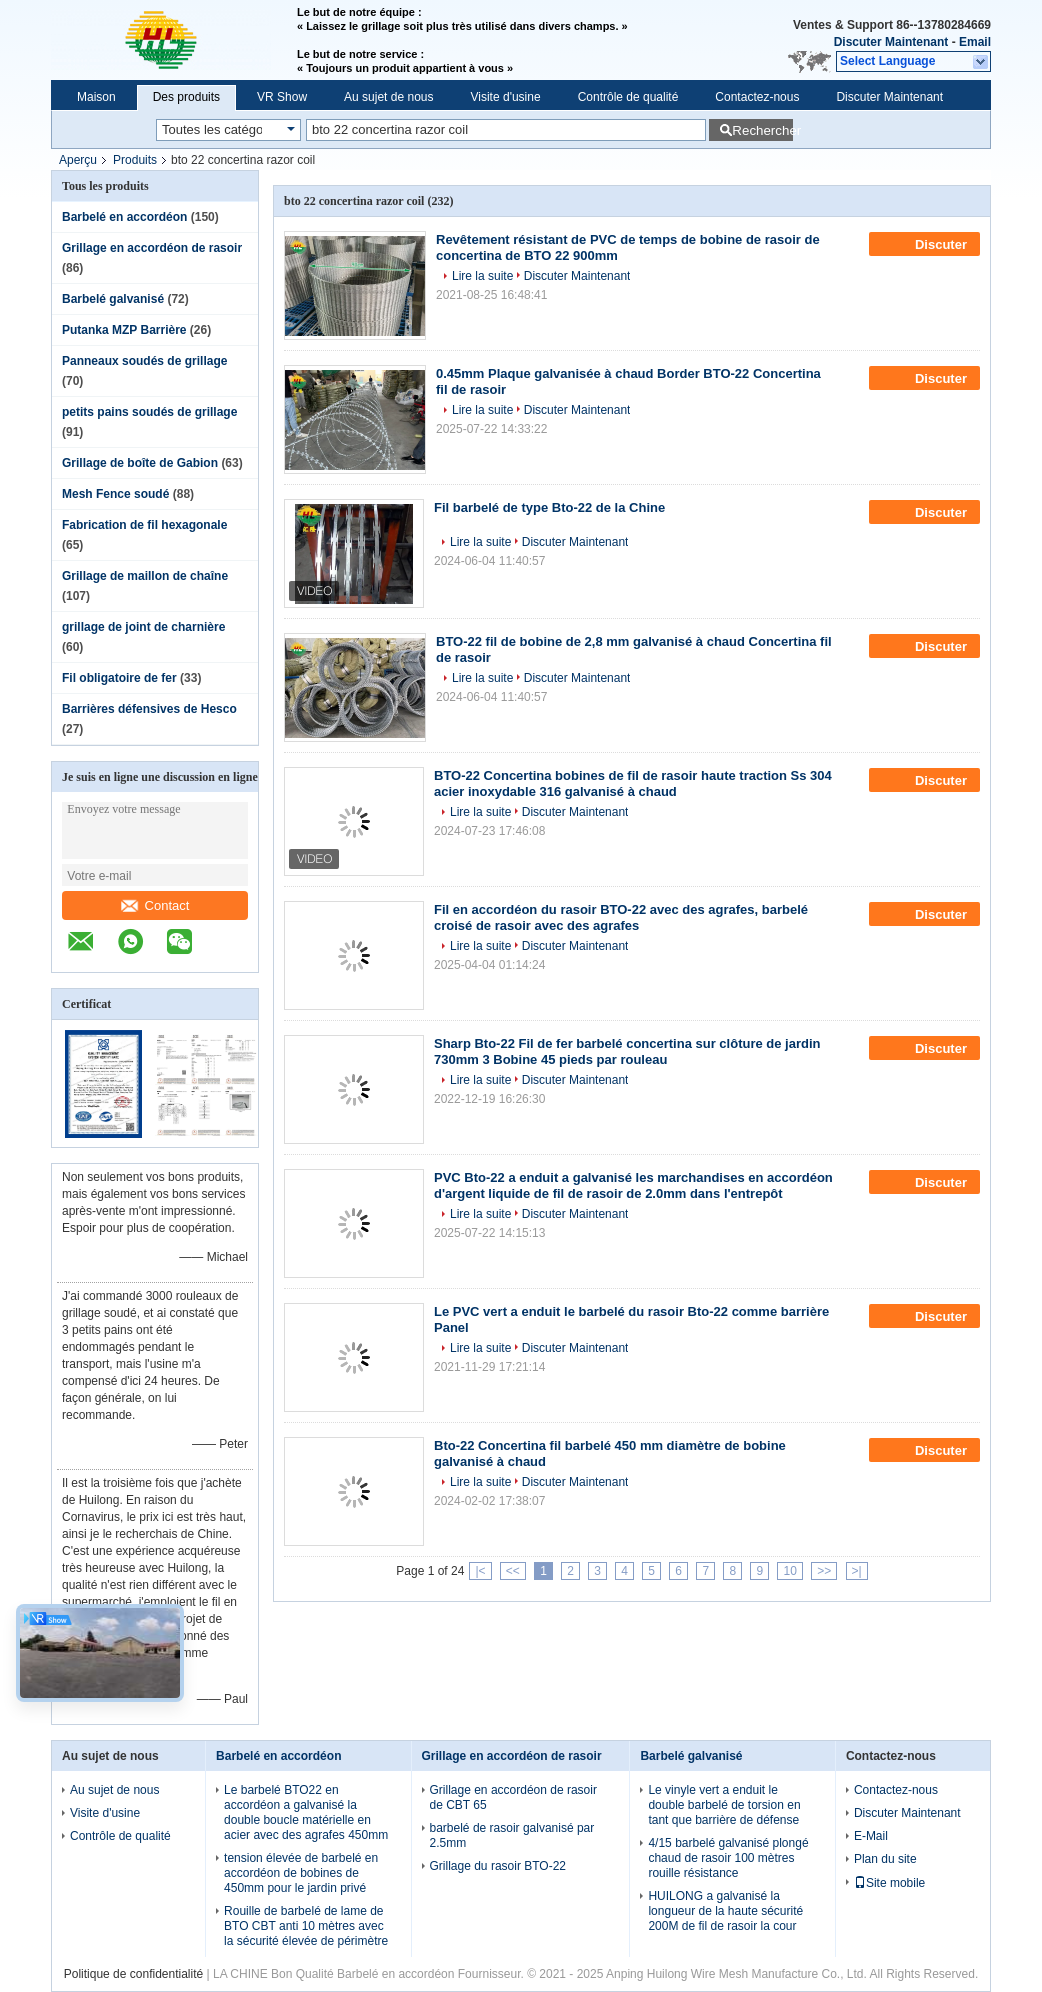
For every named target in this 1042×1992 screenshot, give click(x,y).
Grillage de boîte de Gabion (140, 463)
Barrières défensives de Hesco (149, 709)
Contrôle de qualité (628, 97)
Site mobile (889, 1883)
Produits (135, 160)
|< (480, 1571)
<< (513, 1571)
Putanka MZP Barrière (124, 330)
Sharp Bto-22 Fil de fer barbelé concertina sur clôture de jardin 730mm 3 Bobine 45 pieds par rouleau (627, 1051)
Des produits (186, 97)
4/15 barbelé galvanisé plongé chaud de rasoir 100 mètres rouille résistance (728, 1858)
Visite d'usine (506, 97)
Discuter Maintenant (891, 42)
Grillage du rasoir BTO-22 (498, 1866)
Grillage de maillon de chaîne (145, 576)
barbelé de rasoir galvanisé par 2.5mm (512, 1835)
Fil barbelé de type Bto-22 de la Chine (549, 507)
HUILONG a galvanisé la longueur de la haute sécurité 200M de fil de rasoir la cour (725, 1911)
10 (789, 1571)
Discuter (926, 244)
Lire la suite (482, 276)
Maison (96, 97)
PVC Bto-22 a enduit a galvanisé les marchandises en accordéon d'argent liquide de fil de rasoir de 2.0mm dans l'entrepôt (633, 1185)
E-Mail (871, 1836)
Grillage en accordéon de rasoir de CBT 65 (513, 1797)
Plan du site (885, 1859)
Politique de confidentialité (133, 1974)
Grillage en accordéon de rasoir (152, 248)
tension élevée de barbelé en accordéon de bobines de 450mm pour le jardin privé (301, 1873)
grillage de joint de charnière (143, 627)
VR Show (282, 97)
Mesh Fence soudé (115, 494)
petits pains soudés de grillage (149, 412)
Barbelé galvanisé (113, 299)
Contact (155, 905)
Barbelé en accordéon (124, 217)
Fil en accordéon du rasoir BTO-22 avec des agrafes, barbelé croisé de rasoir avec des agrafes (621, 917)
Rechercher (762, 130)
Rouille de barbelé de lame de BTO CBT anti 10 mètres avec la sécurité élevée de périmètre (306, 1926)
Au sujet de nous (388, 97)
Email (975, 42)
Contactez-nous (757, 97)
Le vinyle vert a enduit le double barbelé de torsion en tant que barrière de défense (724, 1805)
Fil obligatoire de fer (119, 678)
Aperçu (78, 160)
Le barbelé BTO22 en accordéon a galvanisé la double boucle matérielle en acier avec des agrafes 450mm (306, 1812)
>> (824, 1571)
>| (857, 1571)
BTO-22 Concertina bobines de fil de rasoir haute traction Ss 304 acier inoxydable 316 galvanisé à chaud (633, 783)
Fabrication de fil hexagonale (144, 525)
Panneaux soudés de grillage (144, 361)
